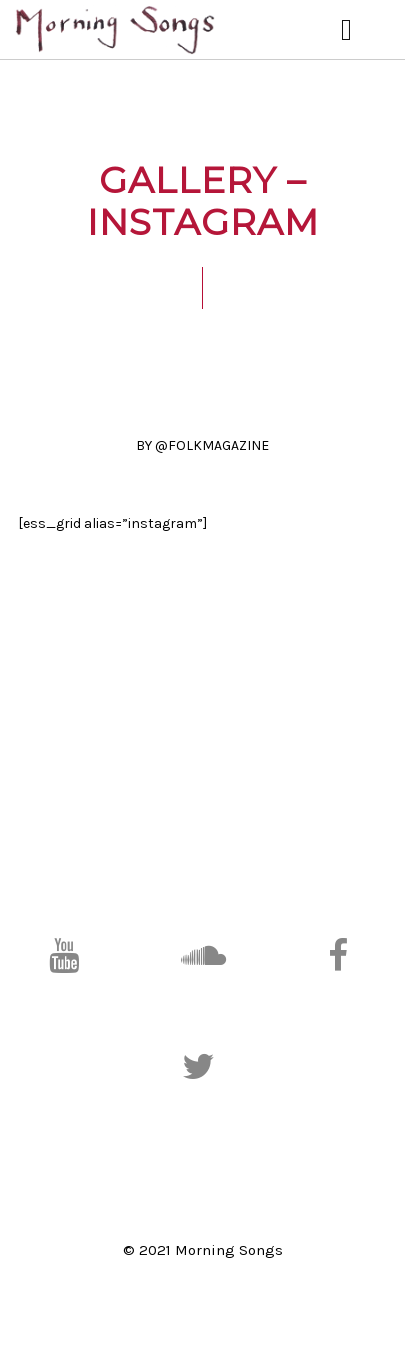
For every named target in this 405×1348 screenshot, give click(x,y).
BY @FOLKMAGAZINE (202, 445)
